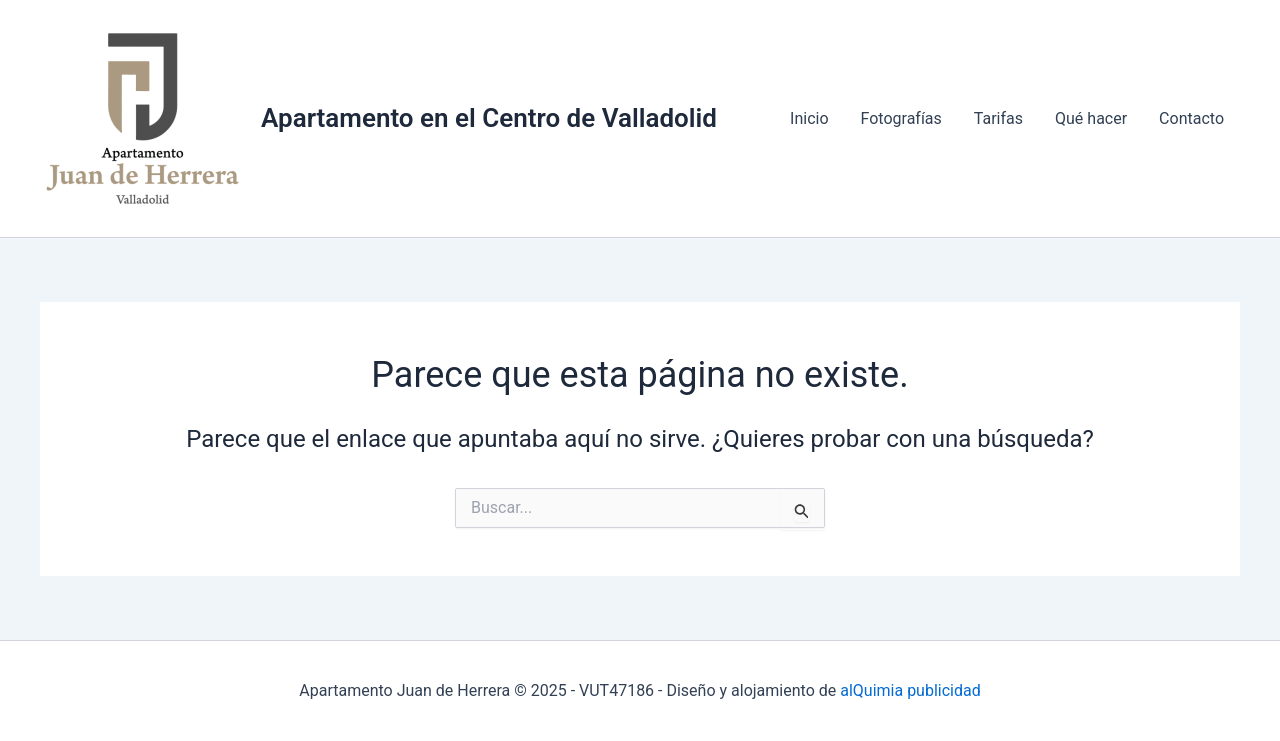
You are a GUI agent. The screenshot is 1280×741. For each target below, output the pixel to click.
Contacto (1191, 118)
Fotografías (901, 118)
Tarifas (998, 118)
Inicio (809, 118)
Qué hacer (1091, 118)
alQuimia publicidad (908, 690)
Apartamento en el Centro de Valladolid (489, 118)
